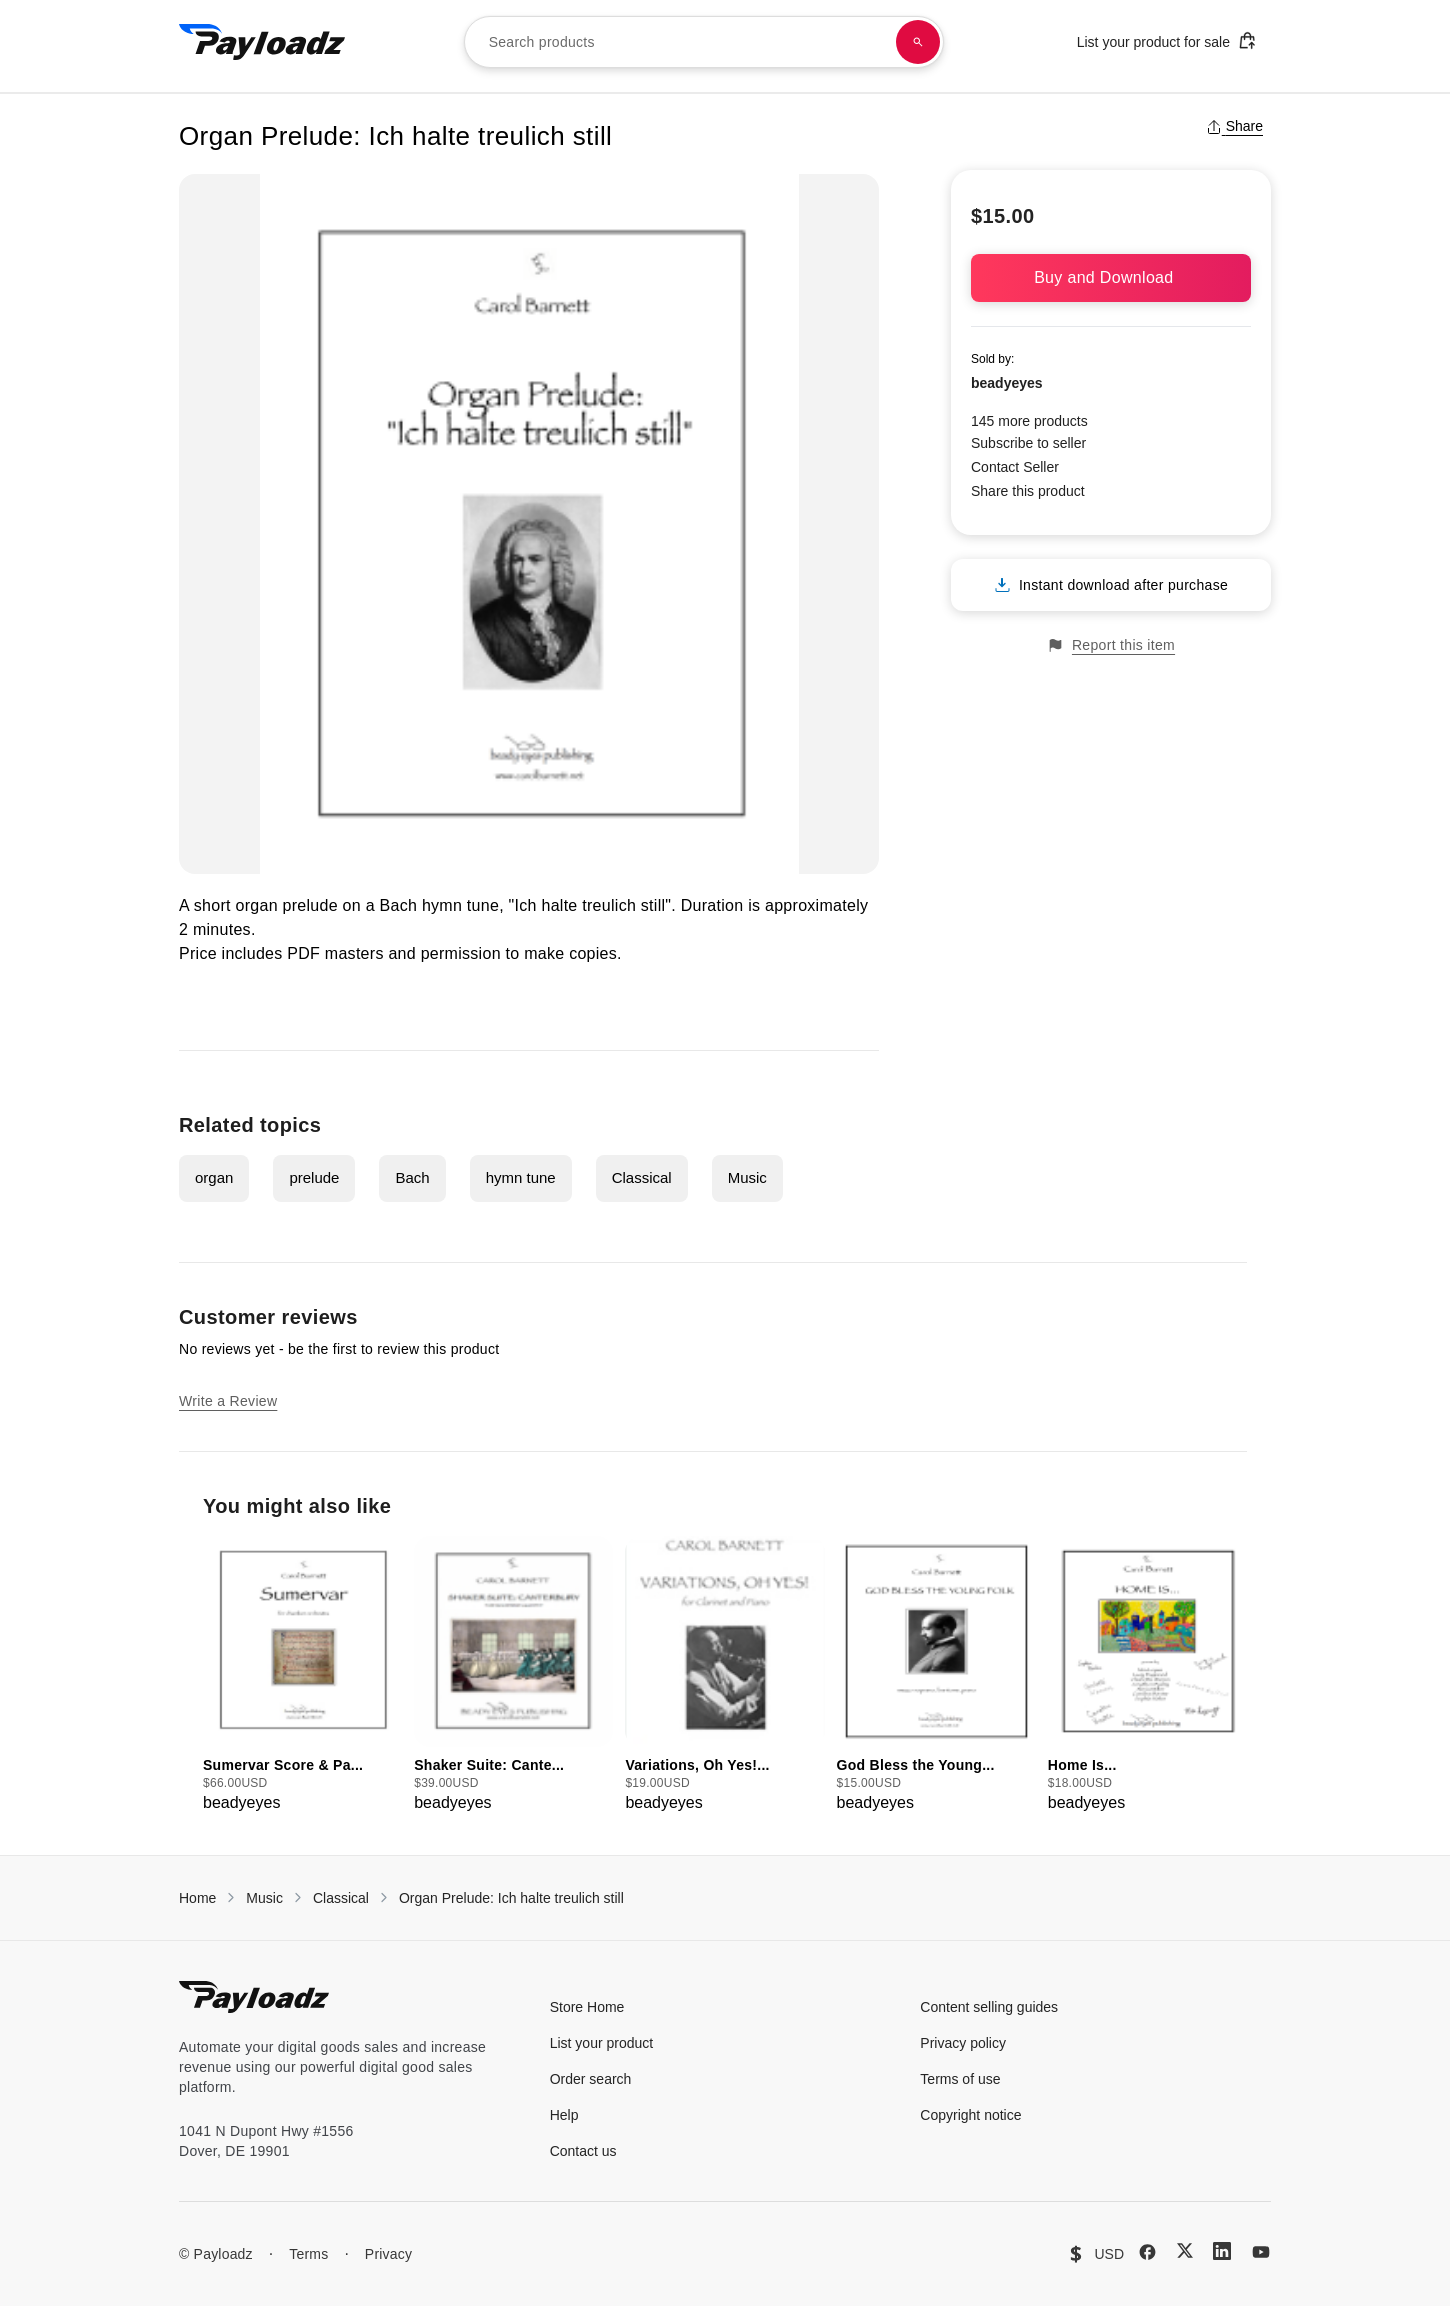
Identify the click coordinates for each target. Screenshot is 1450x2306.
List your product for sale (1167, 40)
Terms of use (960, 2079)
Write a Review (228, 1401)
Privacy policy (963, 2043)
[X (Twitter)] (1185, 2250)
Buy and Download (1111, 277)
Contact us (583, 2151)
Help (564, 2115)
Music (747, 1177)
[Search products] (918, 42)
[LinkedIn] (1222, 2251)
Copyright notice (970, 2115)
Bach (412, 1177)
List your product (602, 2043)
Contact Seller (1015, 467)
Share (1234, 126)
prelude (314, 1177)
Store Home (587, 2007)
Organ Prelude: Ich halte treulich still (511, 1898)
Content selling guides (989, 2007)
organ (214, 1177)
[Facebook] (1147, 2252)
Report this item (1111, 645)
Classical (642, 1177)
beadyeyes (1007, 383)
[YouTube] (1261, 2252)
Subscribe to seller (1028, 443)
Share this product (1028, 491)
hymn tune (521, 1177)
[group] (302, 1675)
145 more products (1029, 421)
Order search (591, 2079)
